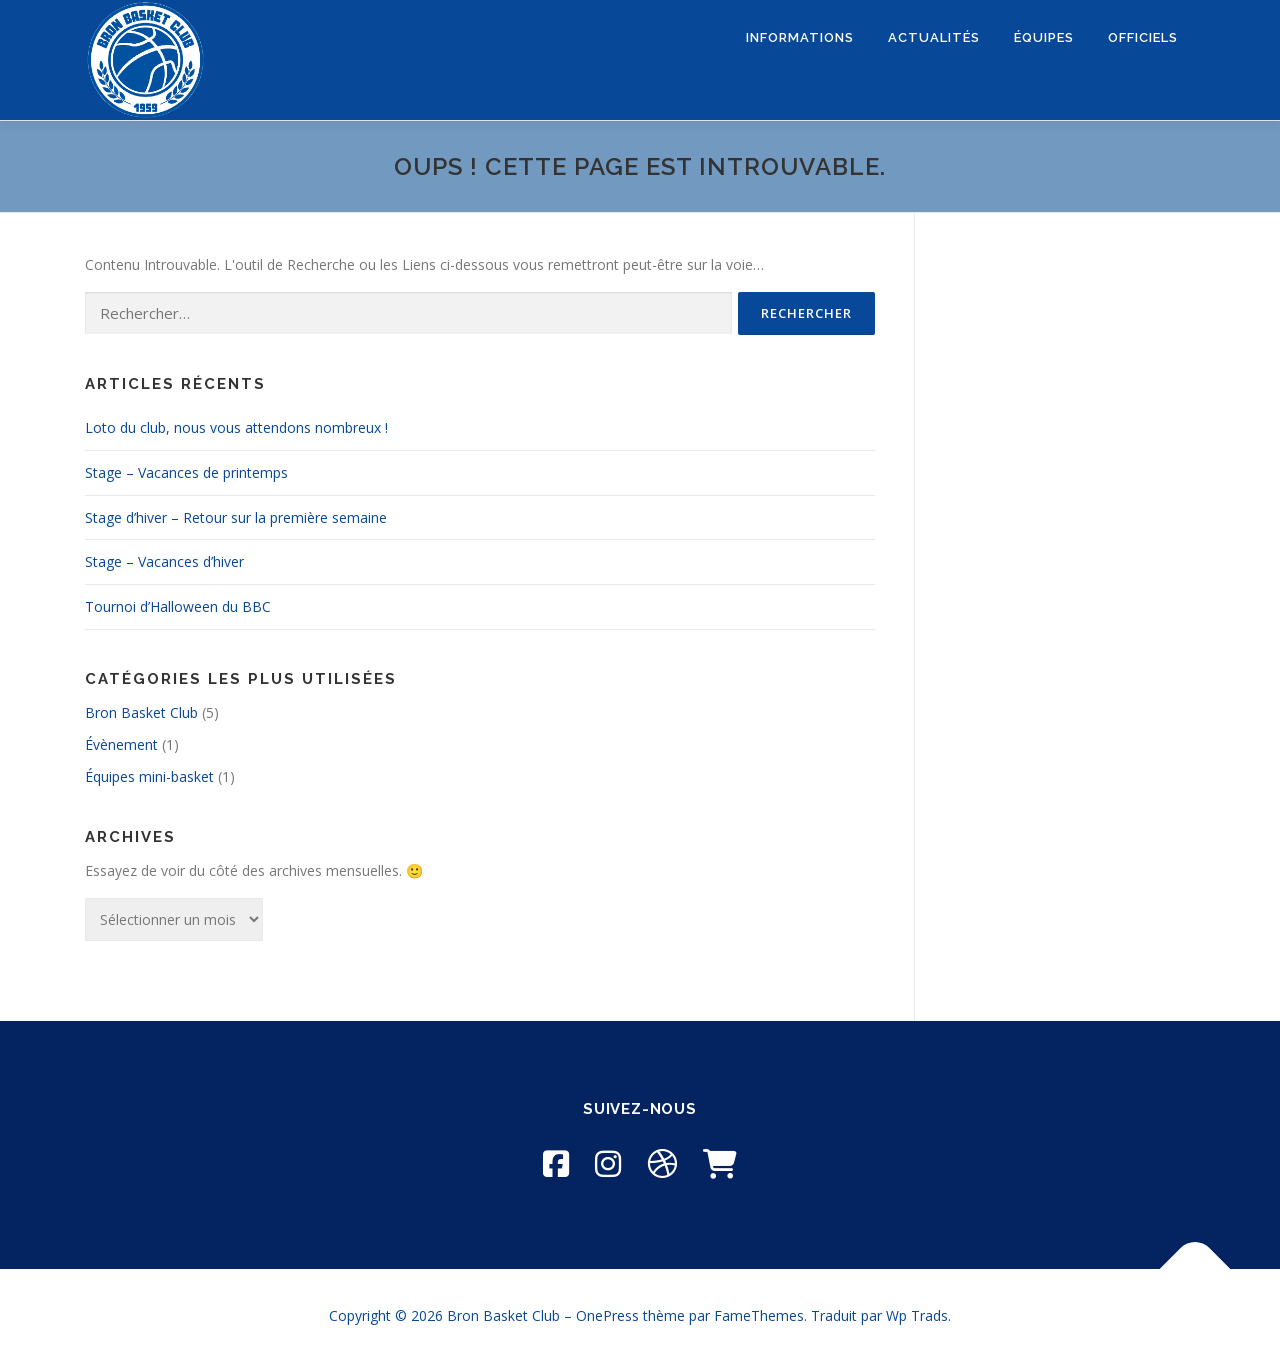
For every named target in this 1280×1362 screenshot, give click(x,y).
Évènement (121, 744)
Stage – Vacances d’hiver (164, 561)
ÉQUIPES (1044, 37)
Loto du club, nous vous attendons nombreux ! (236, 427)
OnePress (607, 1315)
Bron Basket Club (141, 712)
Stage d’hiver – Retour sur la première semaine (236, 517)
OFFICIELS (1143, 37)
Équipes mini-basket (149, 776)
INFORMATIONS (800, 37)
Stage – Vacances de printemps (186, 472)
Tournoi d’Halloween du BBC (178, 606)
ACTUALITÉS (934, 37)
